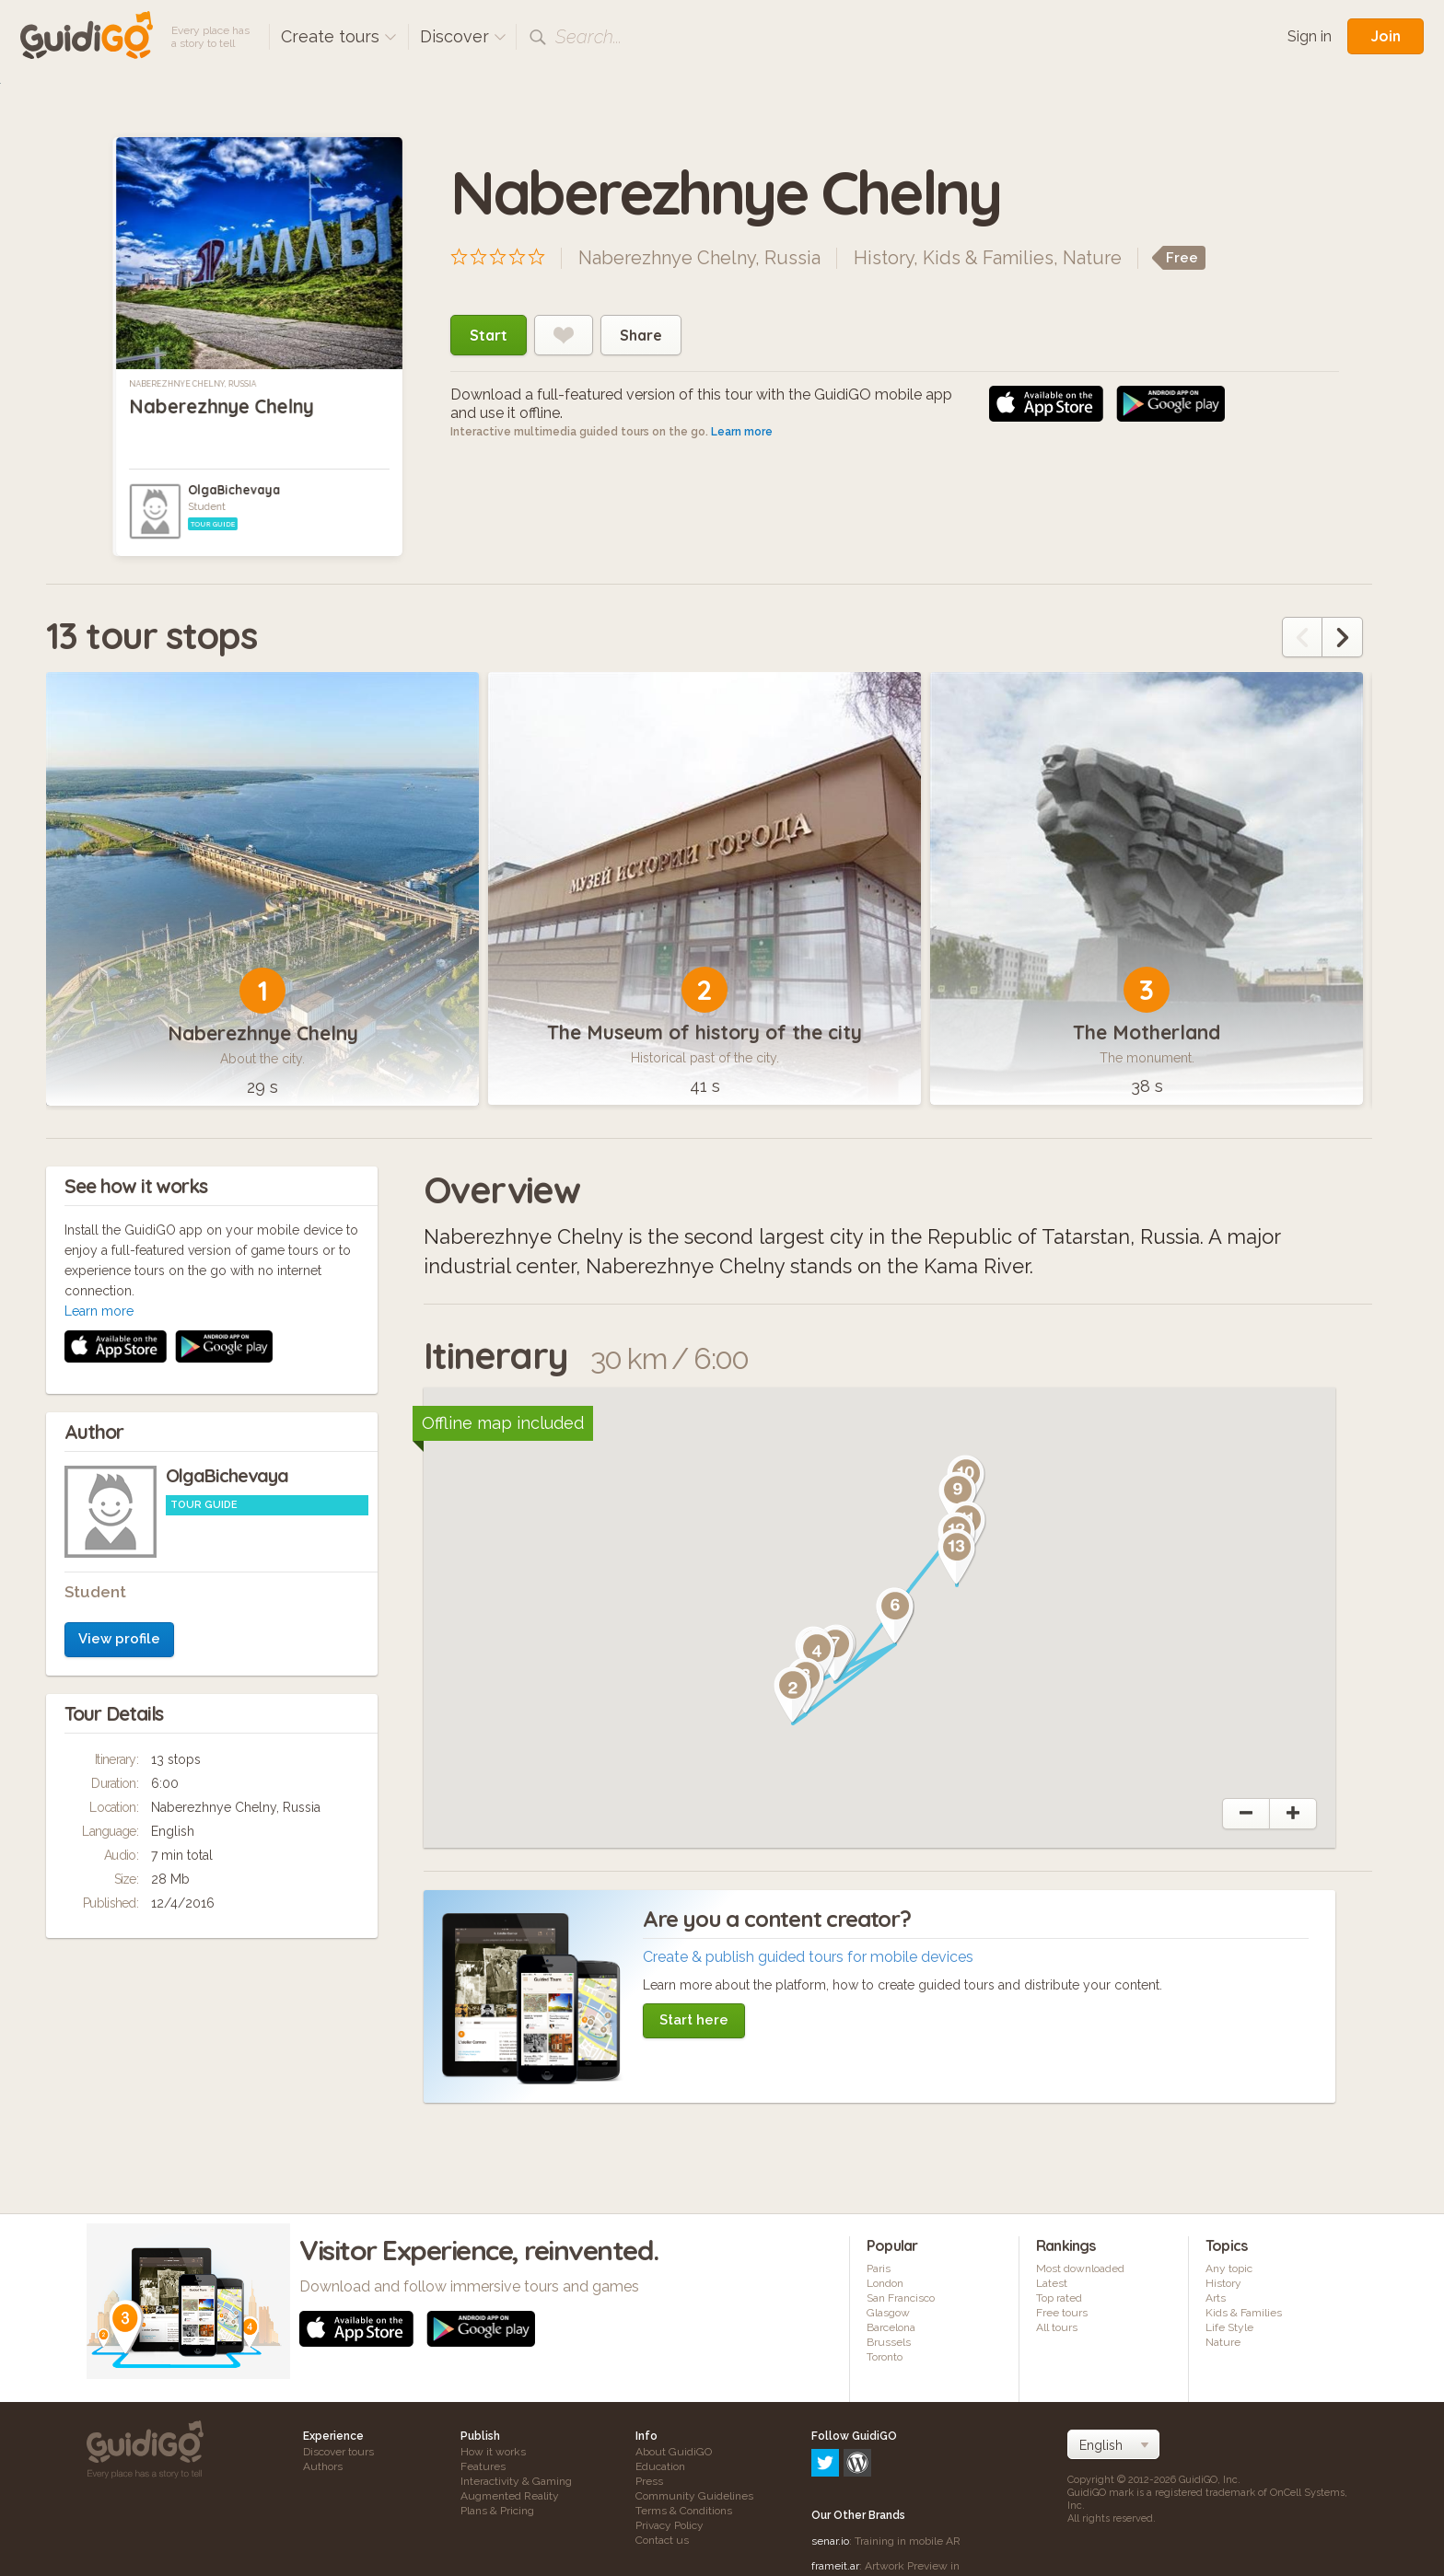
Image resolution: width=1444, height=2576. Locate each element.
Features (483, 2466)
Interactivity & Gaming (516, 2481)
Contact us (662, 2540)
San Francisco (901, 2298)
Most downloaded (1080, 2268)
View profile (119, 1393)
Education (660, 2466)
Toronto (884, 2356)
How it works (493, 2451)
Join (1385, 36)
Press (649, 2481)
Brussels (889, 2342)
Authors (323, 2466)
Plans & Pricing (497, 2510)
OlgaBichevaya (234, 490)
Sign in (1309, 36)
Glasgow (888, 2312)
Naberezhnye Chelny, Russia (192, 384)
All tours (1056, 2327)
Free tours (1062, 2312)
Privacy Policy (669, 2525)
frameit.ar (835, 2486)
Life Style (1229, 2327)
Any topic (1228, 2268)
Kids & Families (988, 258)
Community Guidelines (694, 2495)
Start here (693, 2020)
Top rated (1059, 2298)
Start (488, 335)
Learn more (742, 431)
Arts (1215, 2298)
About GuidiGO (673, 2451)
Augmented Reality (509, 2495)
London (885, 2283)
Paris (879, 2268)
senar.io (830, 2461)
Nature (1092, 258)
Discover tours (338, 2451)
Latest (1051, 2283)
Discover (463, 36)
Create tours (339, 36)
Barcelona (891, 2327)
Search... (588, 37)
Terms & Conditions (683, 2510)
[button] (793, 1694)
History (884, 258)
